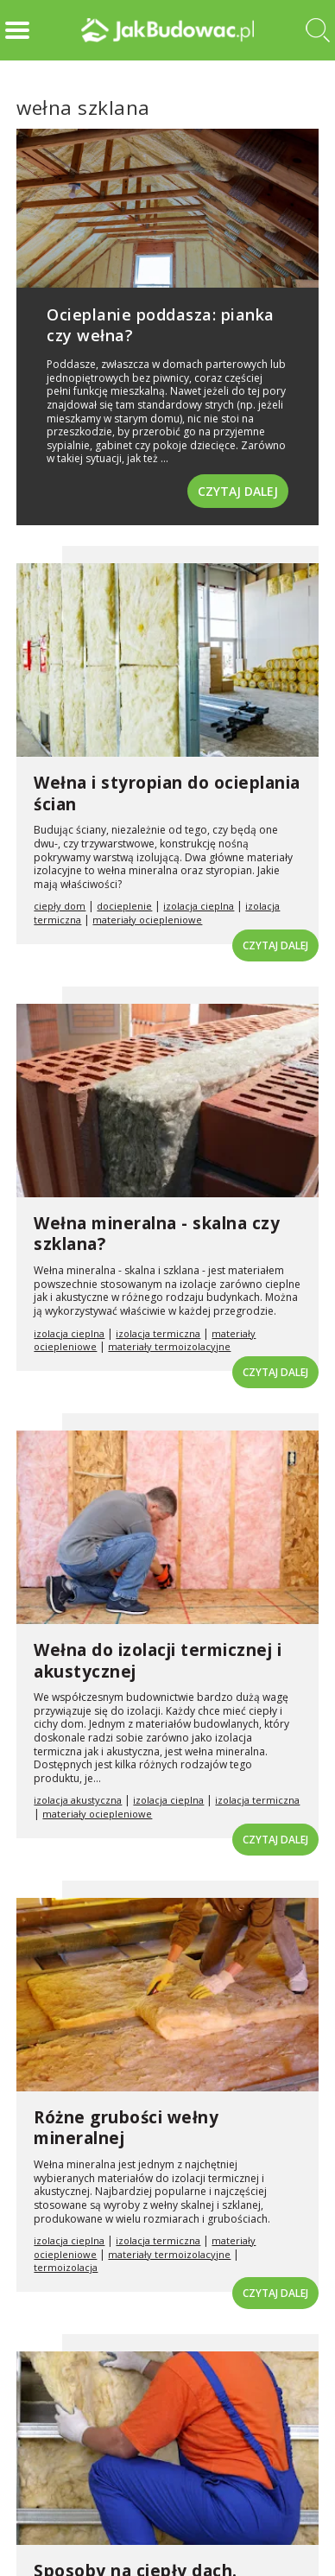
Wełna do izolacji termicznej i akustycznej (157, 1661)
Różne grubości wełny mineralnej (126, 2128)
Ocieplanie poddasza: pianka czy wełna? (161, 324)
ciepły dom (59, 905)
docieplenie (124, 905)
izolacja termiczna (158, 1333)
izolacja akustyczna (78, 1799)
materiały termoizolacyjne (169, 1346)
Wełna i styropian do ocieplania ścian (167, 793)
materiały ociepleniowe (147, 919)
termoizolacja (66, 2267)
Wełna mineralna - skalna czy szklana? (157, 1234)
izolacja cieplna (198, 905)
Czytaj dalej (238, 491)
